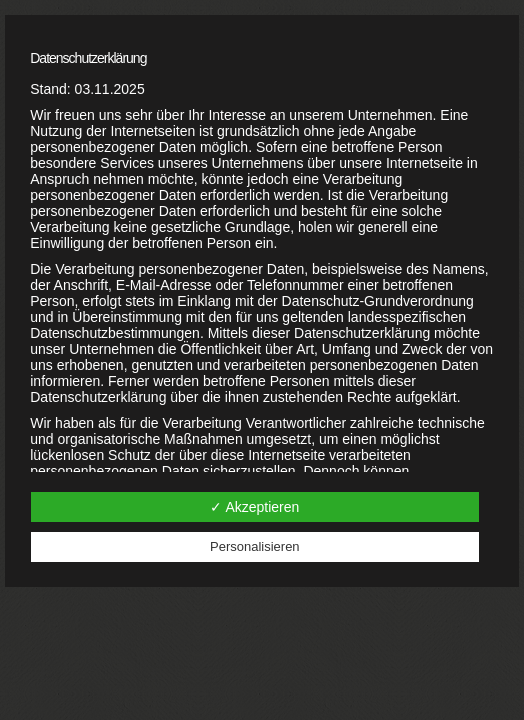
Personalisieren (255, 546)
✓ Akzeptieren (254, 507)
